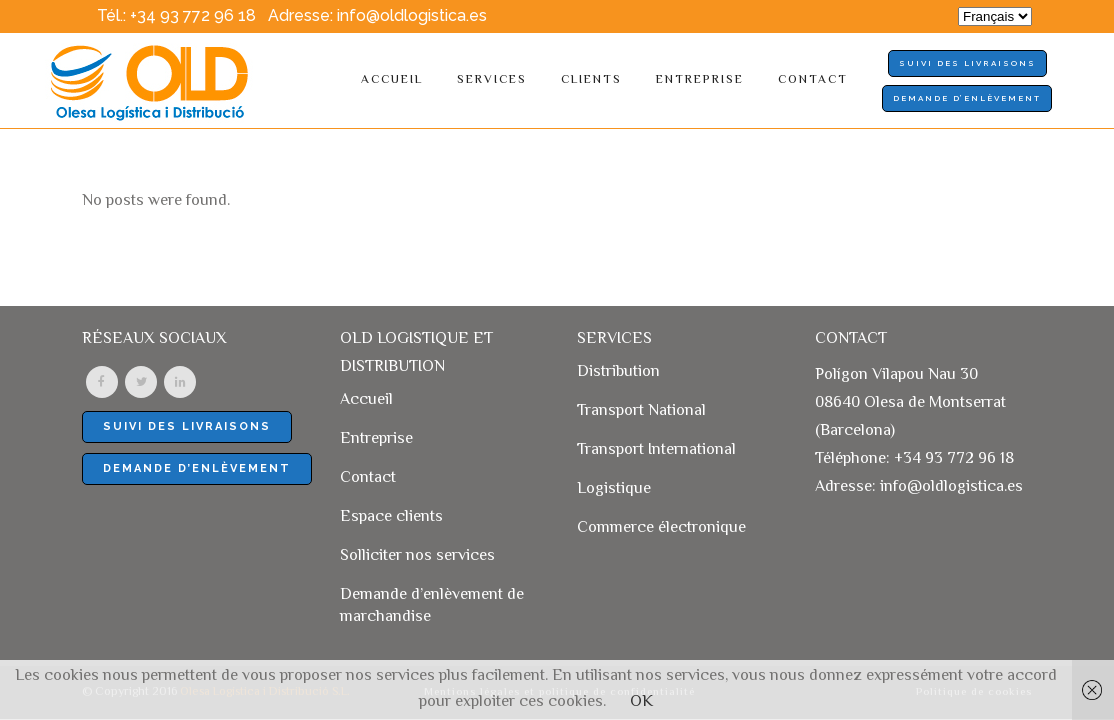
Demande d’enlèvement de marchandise (432, 607)
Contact (368, 479)
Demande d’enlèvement (967, 98)
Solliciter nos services (417, 557)
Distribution (618, 373)
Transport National (641, 412)
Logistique (614, 490)
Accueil (366, 401)
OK (641, 702)
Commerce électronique (661, 529)
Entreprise (376, 440)
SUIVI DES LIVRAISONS (967, 63)
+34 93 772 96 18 (193, 15)
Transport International (656, 451)
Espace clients (391, 518)
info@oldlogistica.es (412, 15)
